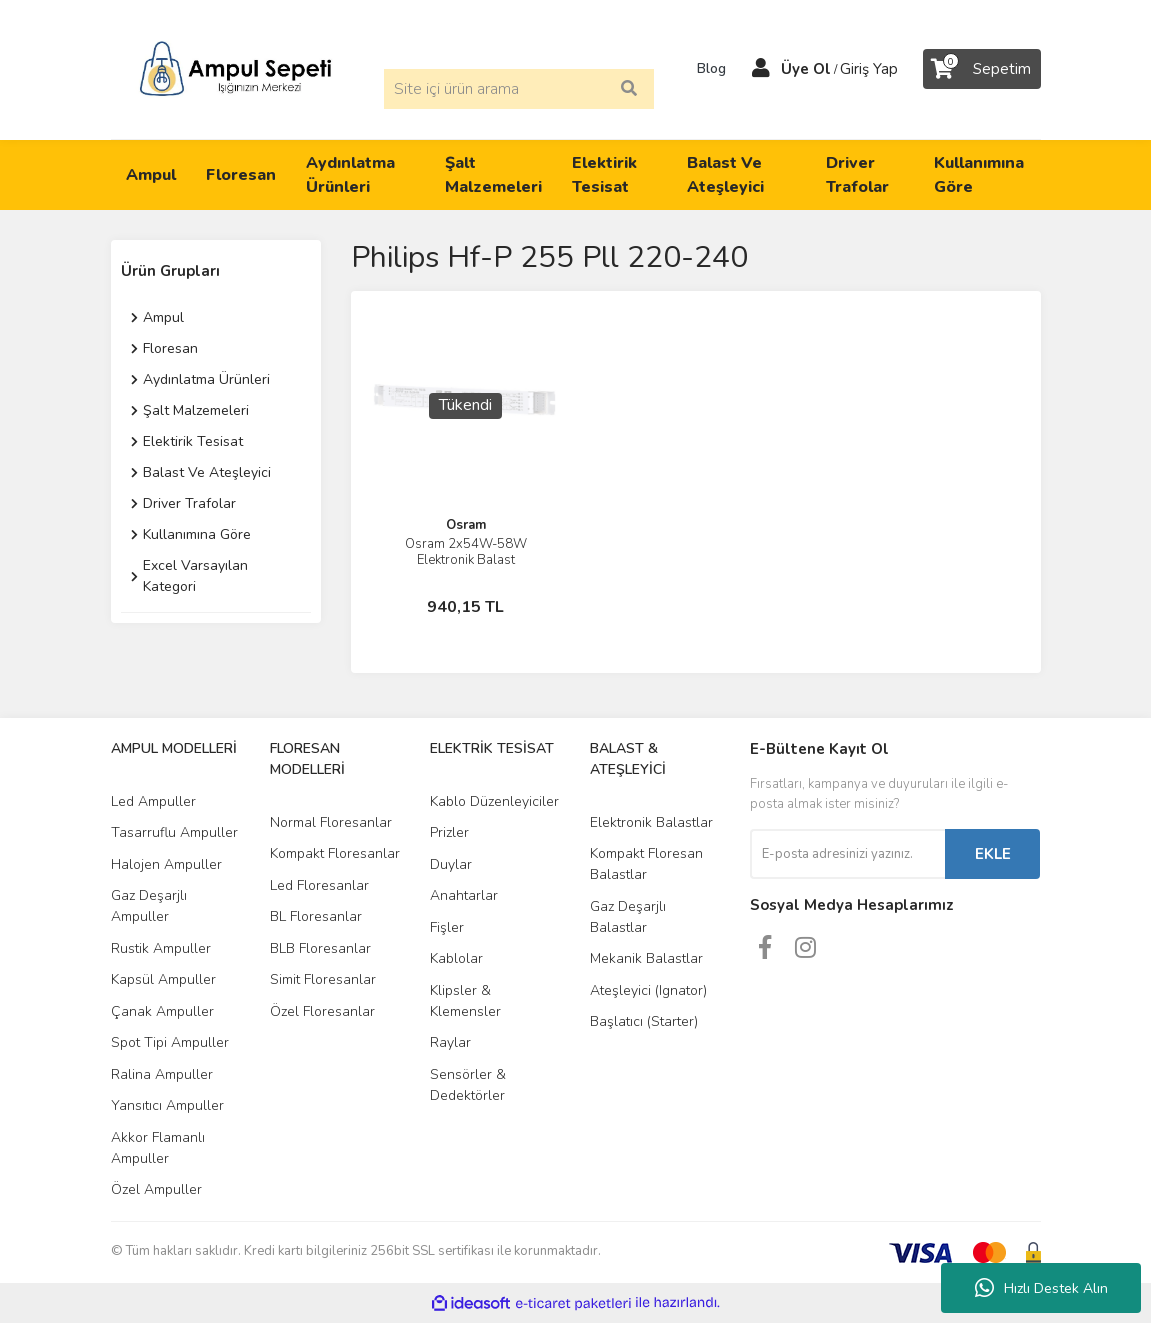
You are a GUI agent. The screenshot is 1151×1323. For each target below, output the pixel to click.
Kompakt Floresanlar (335, 853)
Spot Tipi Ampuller (170, 1042)
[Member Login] (761, 69)
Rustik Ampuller (161, 948)
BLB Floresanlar (320, 948)
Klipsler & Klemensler (465, 1001)
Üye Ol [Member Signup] (806, 69)
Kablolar (456, 958)
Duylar (451, 864)
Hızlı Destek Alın (1041, 1288)
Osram (466, 525)
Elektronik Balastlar (651, 822)
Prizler (449, 832)
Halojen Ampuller (166, 864)
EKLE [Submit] (993, 854)
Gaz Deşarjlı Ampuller (149, 906)
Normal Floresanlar (331, 822)
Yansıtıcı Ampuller (167, 1105)
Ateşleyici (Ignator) (648, 990)
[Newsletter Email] (847, 854)
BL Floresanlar (316, 916)
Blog (705, 69)
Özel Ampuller (156, 1189)
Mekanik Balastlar (646, 958)
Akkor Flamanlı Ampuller (158, 1148)
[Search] (519, 89)
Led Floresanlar (319, 885)
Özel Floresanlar (322, 1011)
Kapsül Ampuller (163, 979)
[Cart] (982, 69)
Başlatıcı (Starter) (644, 1021)
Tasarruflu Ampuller (174, 832)
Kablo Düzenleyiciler (494, 801)
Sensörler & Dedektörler (468, 1085)
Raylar (450, 1042)
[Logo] (235, 68)
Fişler (447, 927)
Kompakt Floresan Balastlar (646, 864)
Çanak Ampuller (162, 1011)
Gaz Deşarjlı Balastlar (628, 917)
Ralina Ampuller (162, 1074)
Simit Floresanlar (323, 979)
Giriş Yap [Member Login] (869, 69)
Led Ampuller (153, 801)
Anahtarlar (464, 895)
